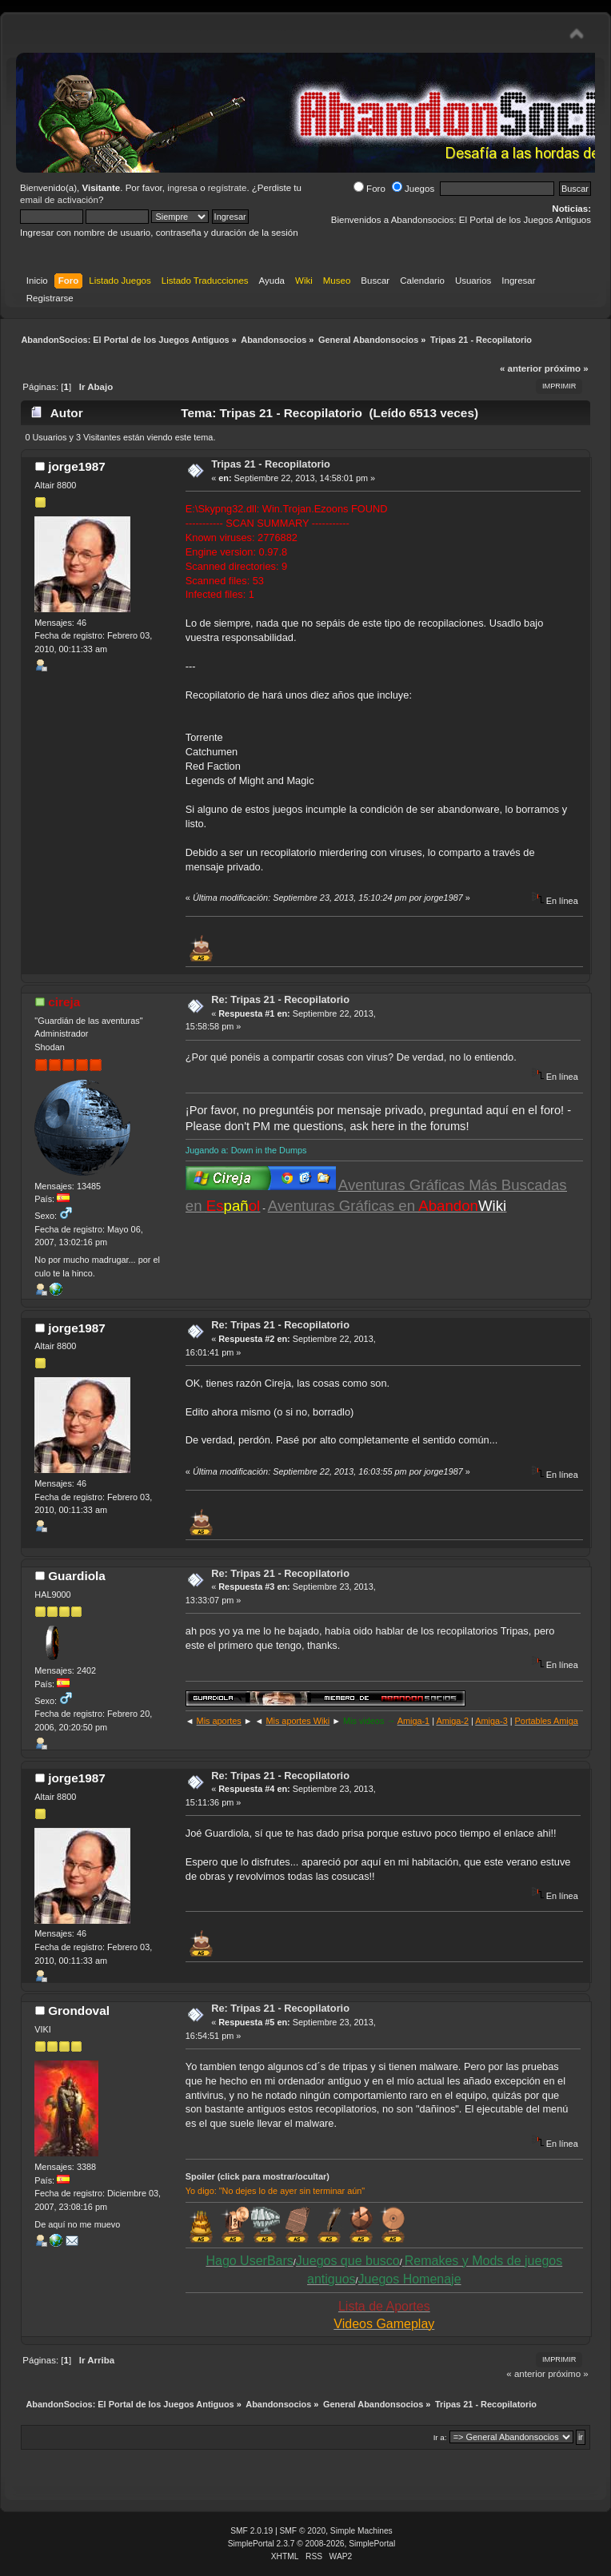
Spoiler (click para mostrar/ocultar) (257, 2176)
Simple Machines (361, 2530)
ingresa (182, 188)
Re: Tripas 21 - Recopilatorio (280, 999)
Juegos (413, 188)
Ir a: (440, 2437)
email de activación (59, 200)
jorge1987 (77, 466)
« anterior (520, 368)
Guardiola (77, 1576)
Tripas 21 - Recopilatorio (270, 464)
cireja (64, 1002)
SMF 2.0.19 (251, 2530)
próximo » (567, 368)
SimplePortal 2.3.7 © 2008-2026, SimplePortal (312, 2543)
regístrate (227, 188)
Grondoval (79, 2010)
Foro (369, 188)
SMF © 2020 (303, 2530)
